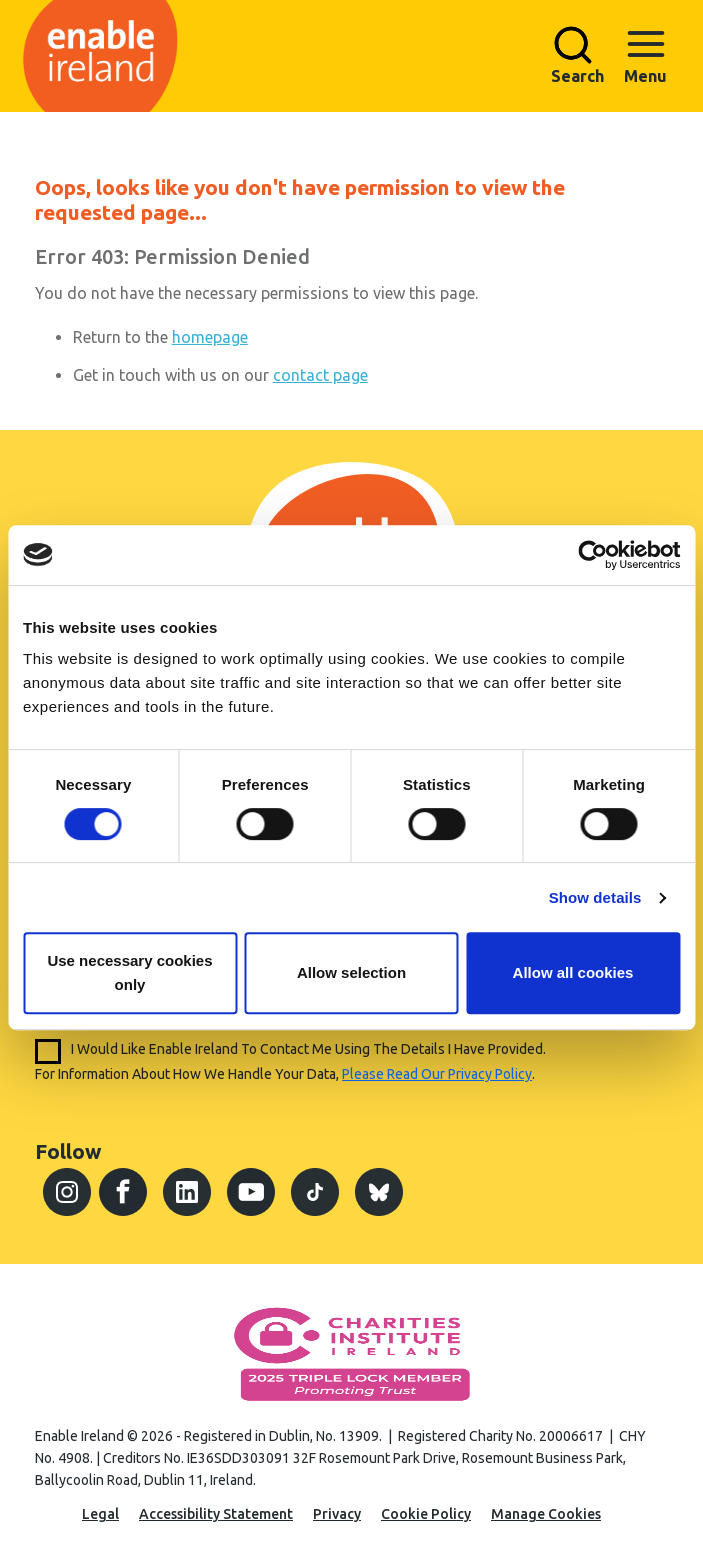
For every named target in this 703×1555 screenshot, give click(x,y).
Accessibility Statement (216, 1514)
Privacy (337, 1514)
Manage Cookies (546, 1514)
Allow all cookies (573, 972)
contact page (320, 375)
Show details (595, 897)
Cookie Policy (426, 1514)
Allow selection (351, 972)
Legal (100, 1514)
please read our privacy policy (437, 1074)
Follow (68, 1151)
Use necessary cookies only (129, 972)
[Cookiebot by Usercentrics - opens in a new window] (592, 555)
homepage (210, 337)
